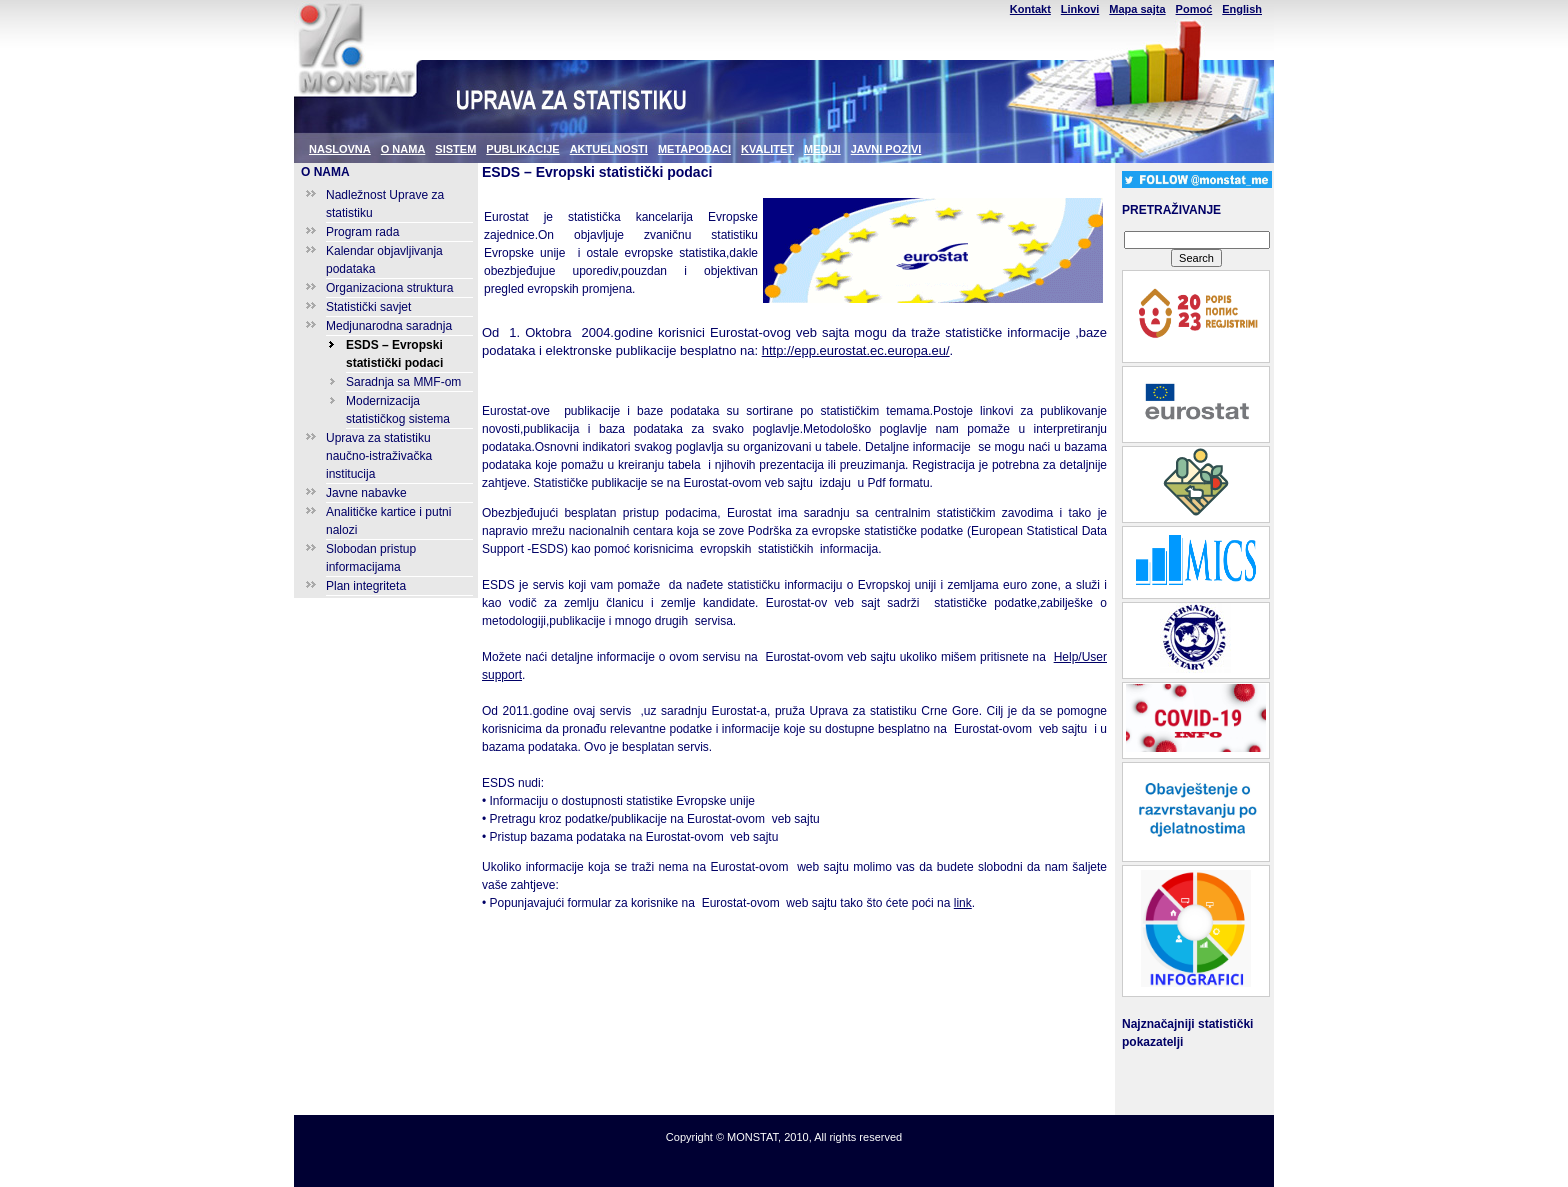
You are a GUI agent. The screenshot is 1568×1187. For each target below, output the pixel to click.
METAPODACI (694, 149)
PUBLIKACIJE (522, 149)
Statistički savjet (368, 307)
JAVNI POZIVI (886, 149)
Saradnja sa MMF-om (403, 382)
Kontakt (1030, 9)
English (1242, 9)
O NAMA (403, 149)
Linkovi (1080, 9)
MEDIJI (822, 149)
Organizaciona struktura (389, 288)
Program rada (362, 232)
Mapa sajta (1137, 9)
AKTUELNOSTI (609, 149)
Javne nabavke (366, 493)
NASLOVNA (340, 149)
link (963, 903)
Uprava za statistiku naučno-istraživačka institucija (379, 456)
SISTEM (455, 149)
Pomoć (1194, 9)
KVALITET (767, 149)
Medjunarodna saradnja (389, 326)
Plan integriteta (366, 586)
